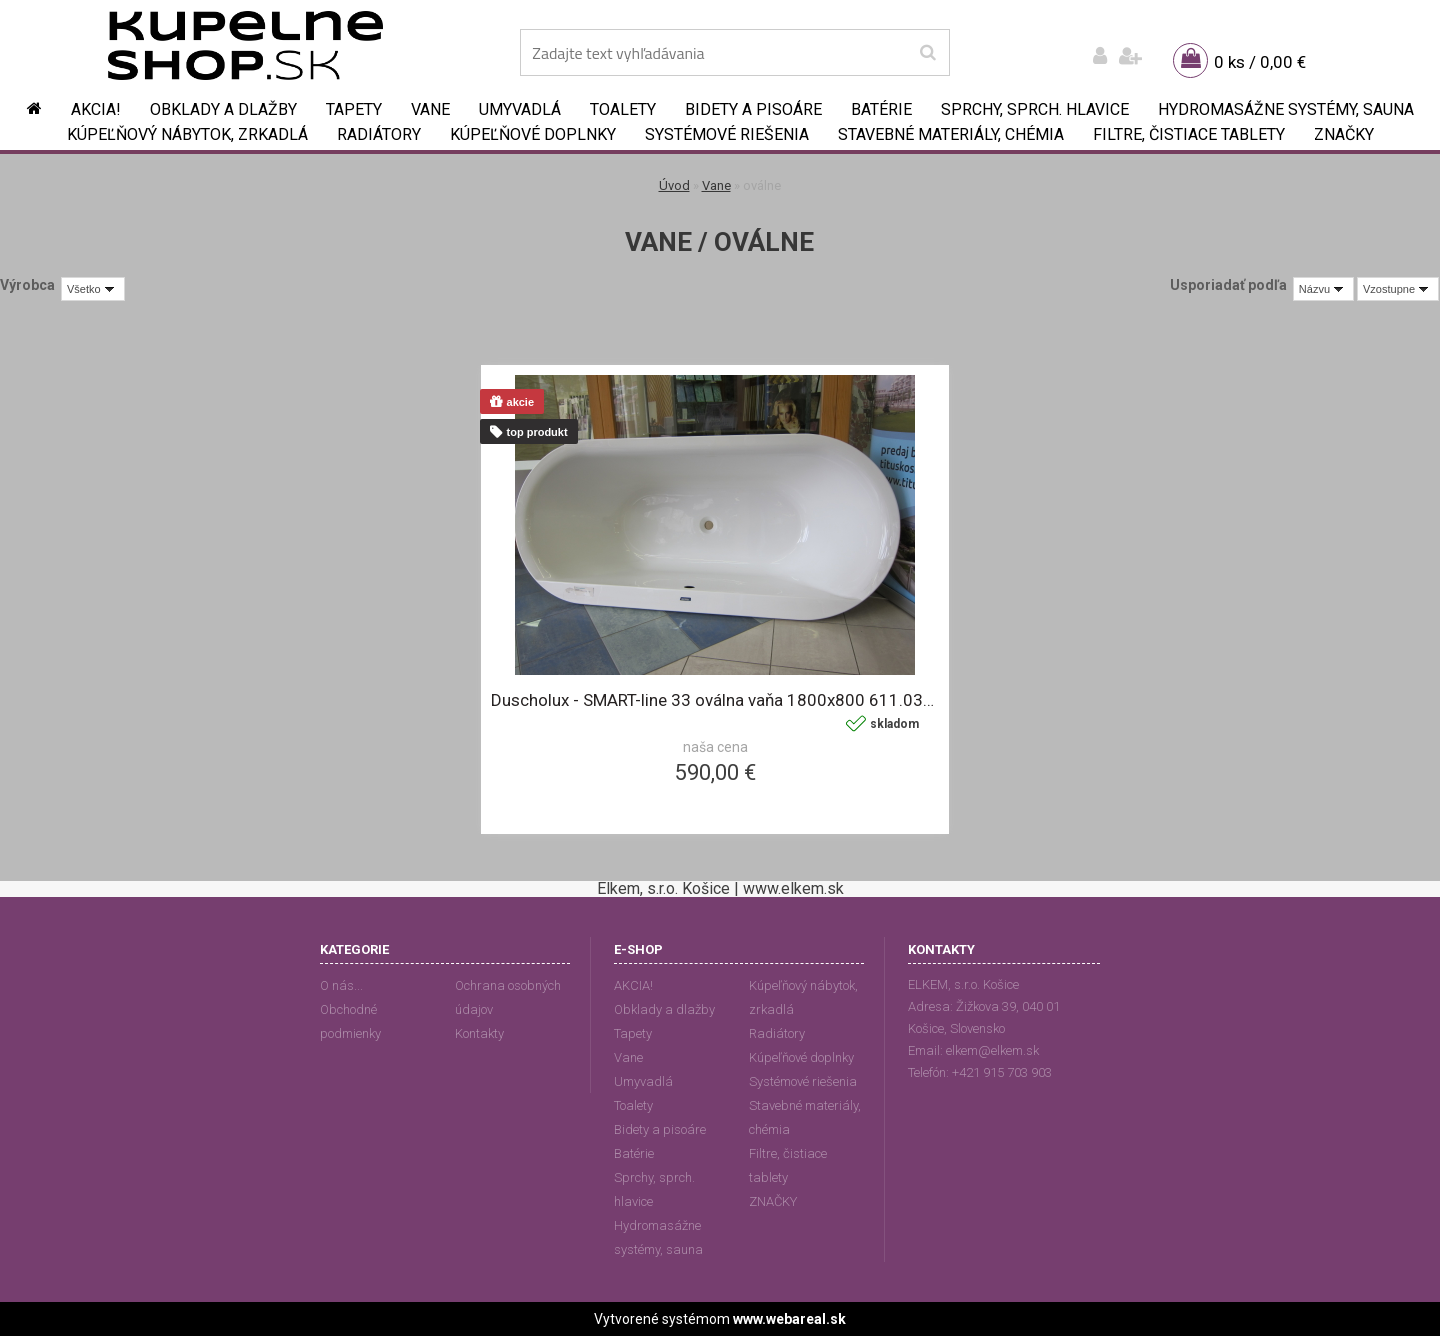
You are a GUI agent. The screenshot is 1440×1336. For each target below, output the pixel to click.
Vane (430, 109)
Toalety (623, 109)
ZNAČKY (1344, 134)
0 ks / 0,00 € (1260, 62)
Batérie (881, 109)
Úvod (674, 185)
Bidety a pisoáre (753, 109)
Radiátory (379, 134)
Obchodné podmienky (350, 1021)
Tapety (354, 109)
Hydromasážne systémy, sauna (1286, 109)
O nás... (341, 985)
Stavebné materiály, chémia (951, 134)
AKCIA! (96, 109)
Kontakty (479, 1033)
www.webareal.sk (789, 1319)
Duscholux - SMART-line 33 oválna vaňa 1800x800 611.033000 (715, 700)
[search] (927, 53)
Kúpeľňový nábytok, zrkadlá (187, 134)
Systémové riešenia (727, 134)
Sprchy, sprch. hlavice (1035, 109)
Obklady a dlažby (223, 109)
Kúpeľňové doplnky (533, 134)
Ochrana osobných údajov (508, 997)
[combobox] (1323, 289)
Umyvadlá (520, 109)
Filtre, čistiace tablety (1189, 134)
